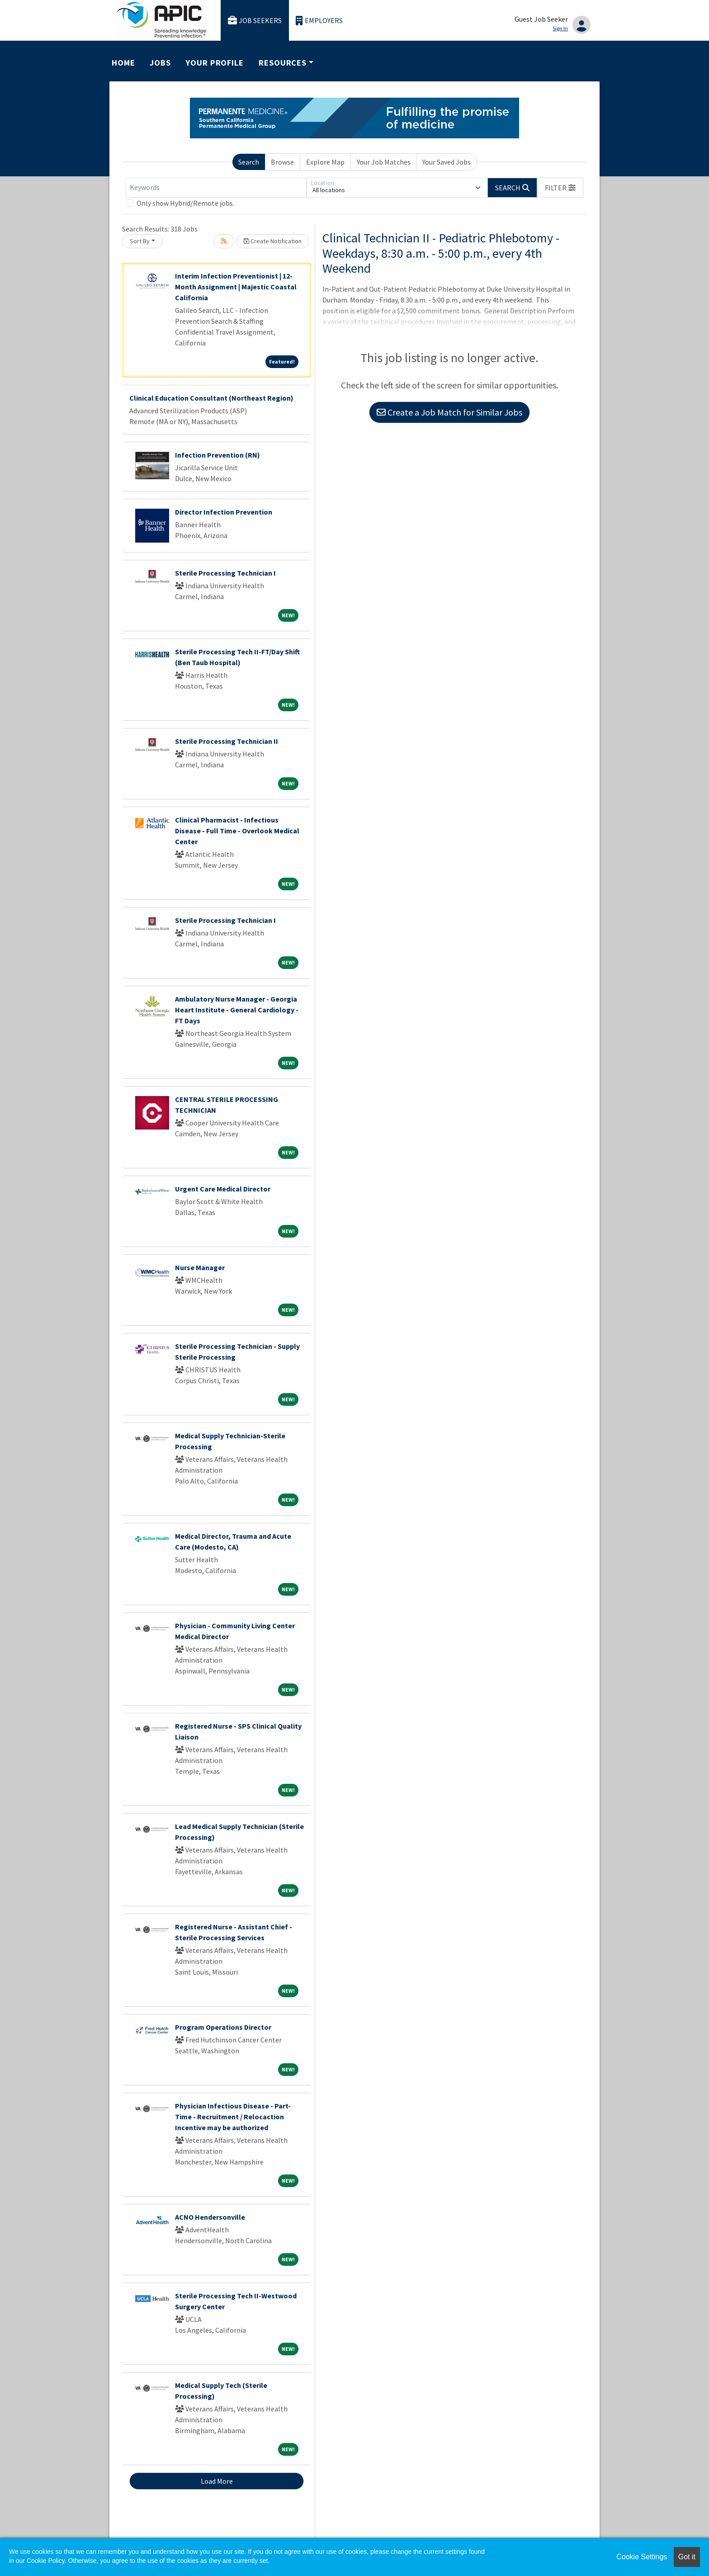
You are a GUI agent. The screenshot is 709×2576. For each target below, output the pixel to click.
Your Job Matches (384, 161)
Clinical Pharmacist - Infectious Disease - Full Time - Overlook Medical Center (237, 830)
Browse (282, 161)
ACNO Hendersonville (210, 2217)
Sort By (140, 241)
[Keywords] (216, 188)
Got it (686, 2557)
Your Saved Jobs (446, 161)
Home (123, 62)
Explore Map (325, 161)
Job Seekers (255, 20)
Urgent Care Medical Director (222, 1188)
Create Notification (273, 241)
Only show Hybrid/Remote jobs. (185, 203)
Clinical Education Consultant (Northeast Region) (211, 397)
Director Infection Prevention (223, 511)
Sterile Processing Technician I (225, 572)
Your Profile (215, 62)
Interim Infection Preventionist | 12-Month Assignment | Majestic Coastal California (236, 286)
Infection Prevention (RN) (217, 454)
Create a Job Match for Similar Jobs (449, 412)
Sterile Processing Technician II (226, 741)
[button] (560, 188)
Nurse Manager (200, 1267)
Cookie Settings (641, 2557)
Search (248, 161)
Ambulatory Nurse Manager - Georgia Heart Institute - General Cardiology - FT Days (236, 1009)
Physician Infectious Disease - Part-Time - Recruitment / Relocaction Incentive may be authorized (233, 2116)
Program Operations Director (223, 2027)
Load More (217, 2481)
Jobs (160, 62)
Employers (319, 20)
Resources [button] (283, 62)
